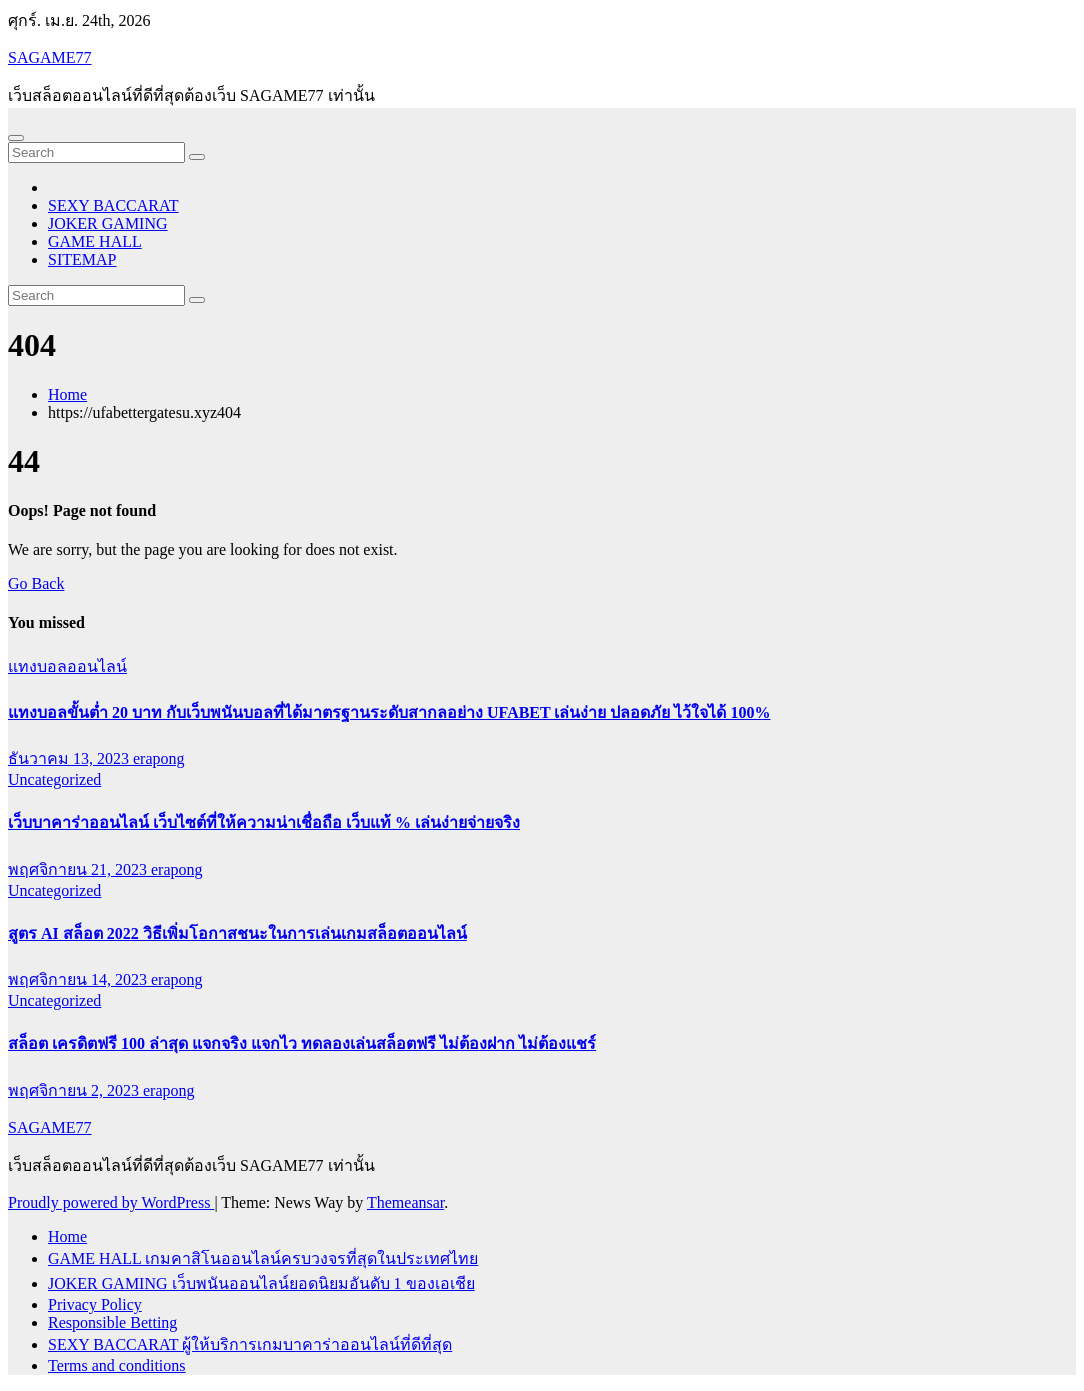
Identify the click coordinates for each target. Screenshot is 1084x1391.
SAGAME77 (50, 57)
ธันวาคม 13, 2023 (70, 758)
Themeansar (405, 1202)
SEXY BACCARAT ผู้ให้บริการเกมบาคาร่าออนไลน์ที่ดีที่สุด (250, 1344)
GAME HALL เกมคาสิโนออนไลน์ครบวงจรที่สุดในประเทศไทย (263, 1258)
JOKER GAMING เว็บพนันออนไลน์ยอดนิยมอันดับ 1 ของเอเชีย (261, 1283)
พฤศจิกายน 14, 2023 (79, 979)
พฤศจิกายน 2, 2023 (75, 1090)
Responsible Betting (112, 1322)
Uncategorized (54, 779)
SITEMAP (82, 259)
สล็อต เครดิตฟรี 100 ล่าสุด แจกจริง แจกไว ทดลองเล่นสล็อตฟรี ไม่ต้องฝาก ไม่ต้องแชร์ (302, 1043)
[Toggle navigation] (16, 138)
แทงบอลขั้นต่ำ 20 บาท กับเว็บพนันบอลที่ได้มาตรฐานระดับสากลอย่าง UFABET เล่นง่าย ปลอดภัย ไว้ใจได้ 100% (389, 712)
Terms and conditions (117, 1365)
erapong (159, 758)
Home (67, 394)
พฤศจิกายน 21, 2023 (79, 869)
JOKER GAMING (108, 223)
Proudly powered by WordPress (111, 1202)
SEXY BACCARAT (113, 205)
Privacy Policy (95, 1304)
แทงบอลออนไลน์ (67, 666)
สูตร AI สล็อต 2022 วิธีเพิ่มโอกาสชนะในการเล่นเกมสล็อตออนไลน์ (237, 933)
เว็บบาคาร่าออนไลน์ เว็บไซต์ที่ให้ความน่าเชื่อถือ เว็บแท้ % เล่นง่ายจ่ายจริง (264, 822)
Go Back (36, 583)
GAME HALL (95, 241)
